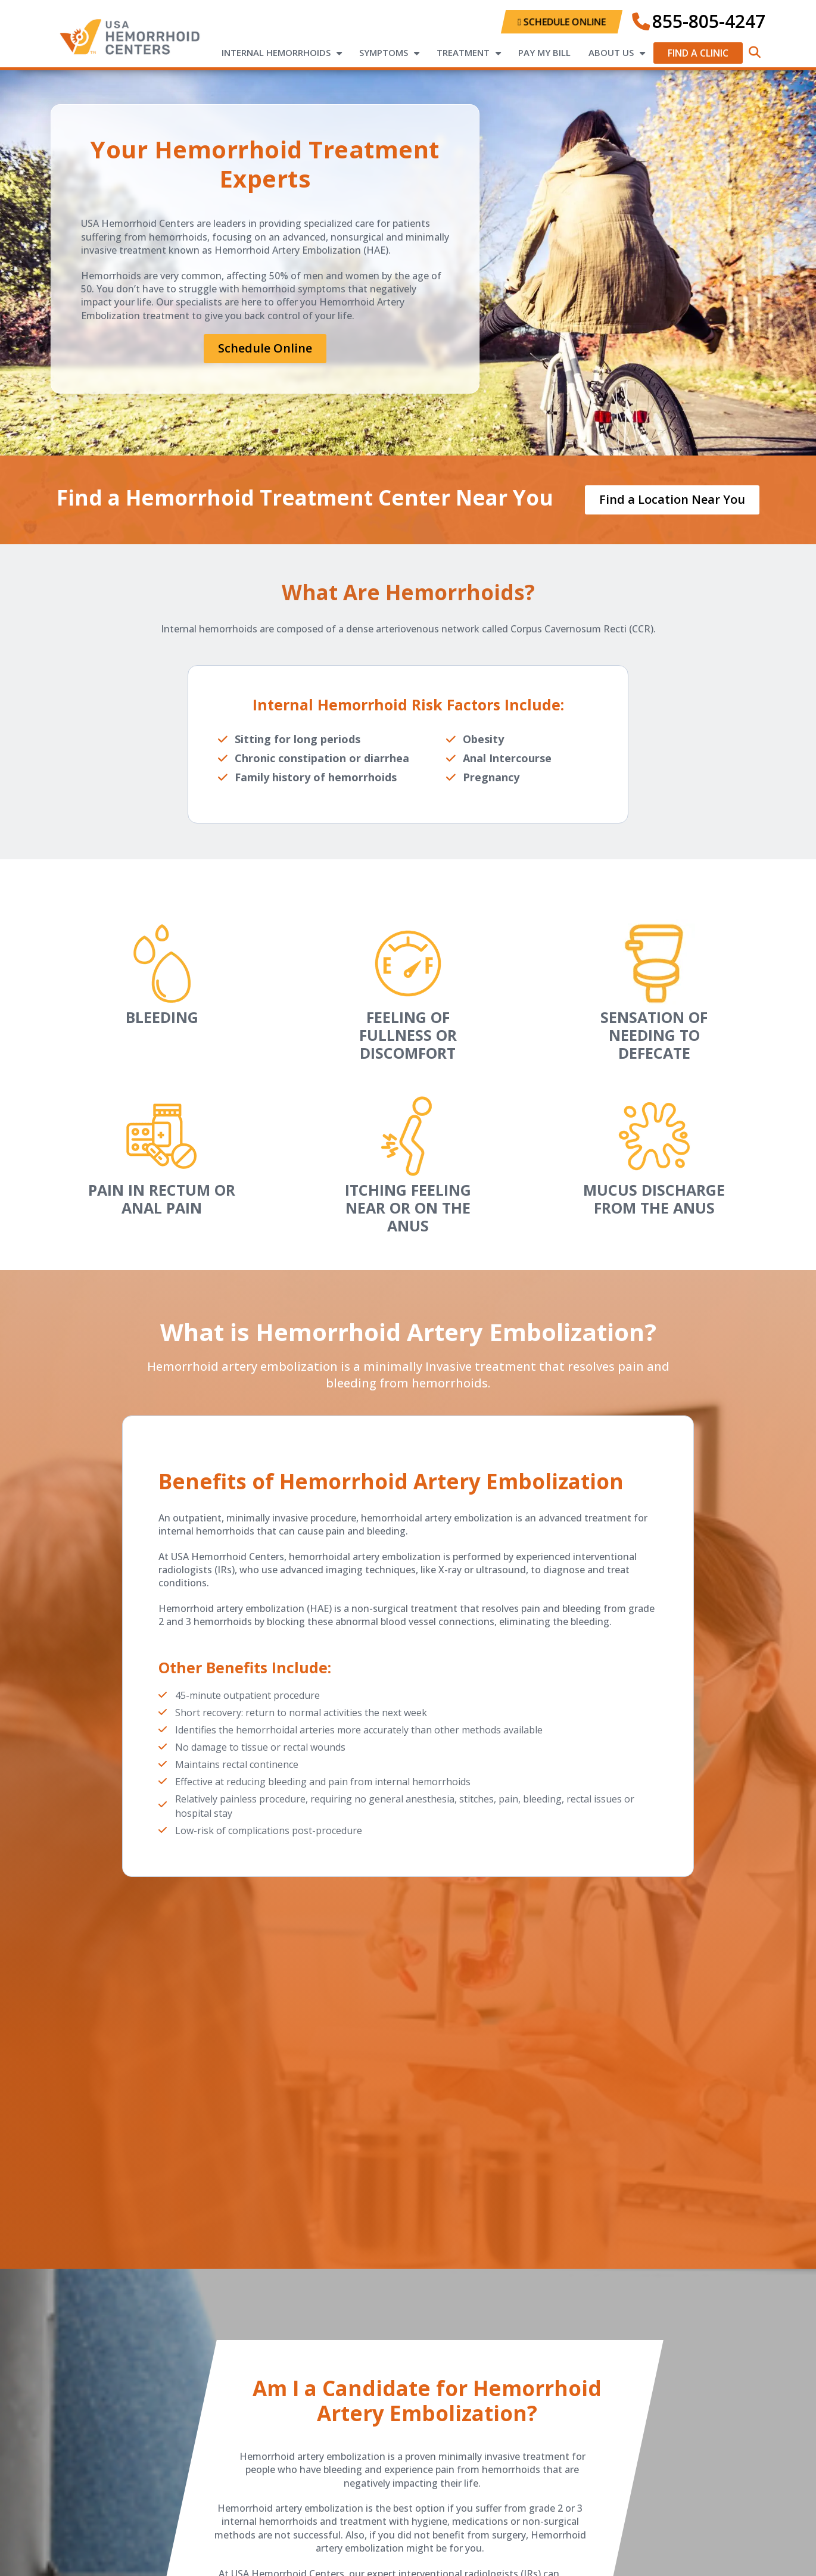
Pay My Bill (544, 52)
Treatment (463, 52)
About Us (611, 52)
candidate (358, 2402)
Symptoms (383, 52)
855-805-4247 (708, 21)
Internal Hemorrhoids (276, 52)
